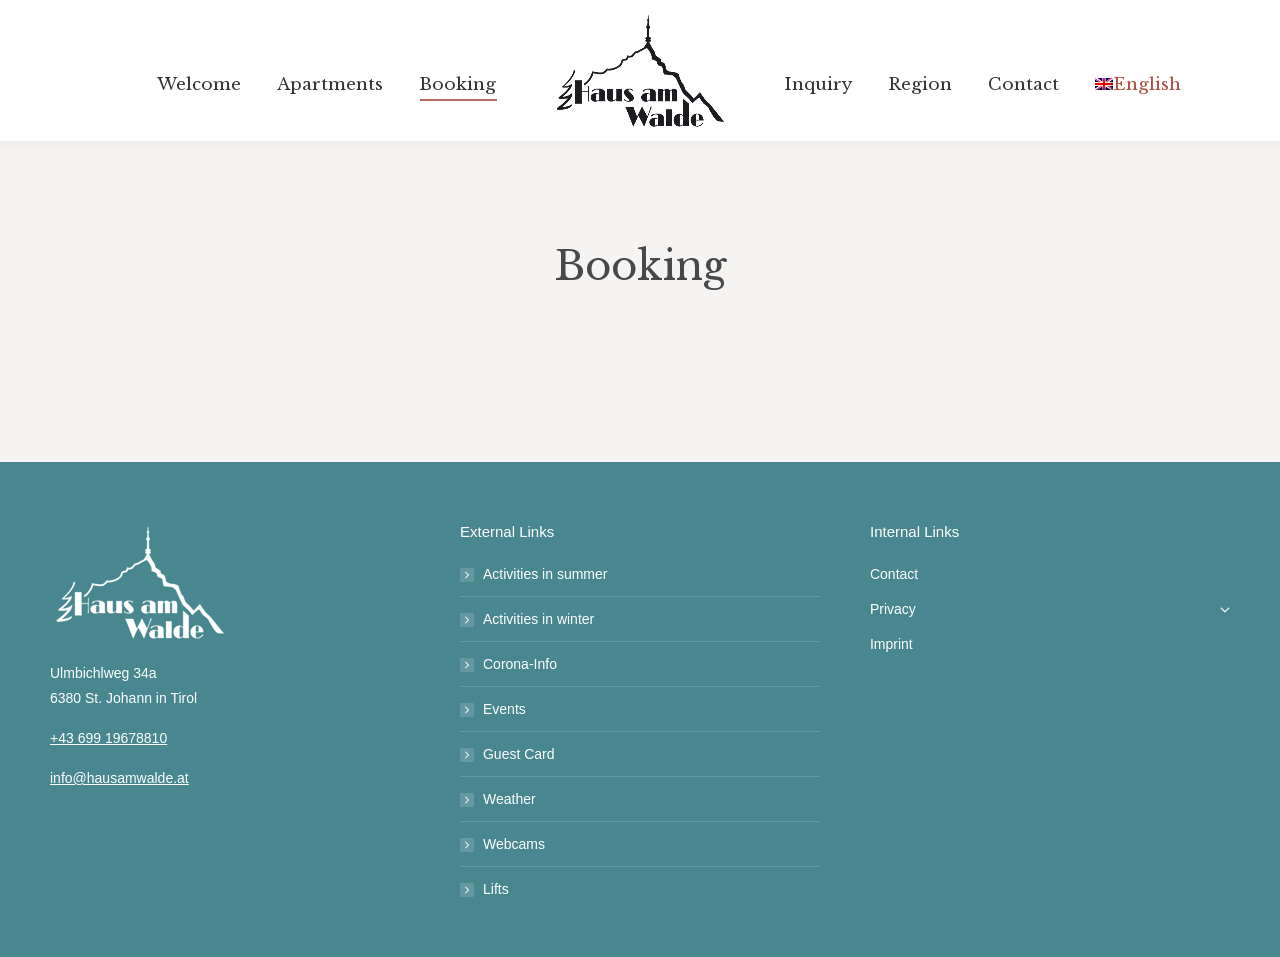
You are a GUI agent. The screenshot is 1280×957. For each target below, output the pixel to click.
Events (504, 709)
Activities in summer (545, 574)
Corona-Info (520, 664)
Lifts (496, 889)
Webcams (514, 844)
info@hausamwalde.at (119, 778)
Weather (509, 799)
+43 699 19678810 (108, 738)
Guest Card (519, 754)
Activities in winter (538, 619)
